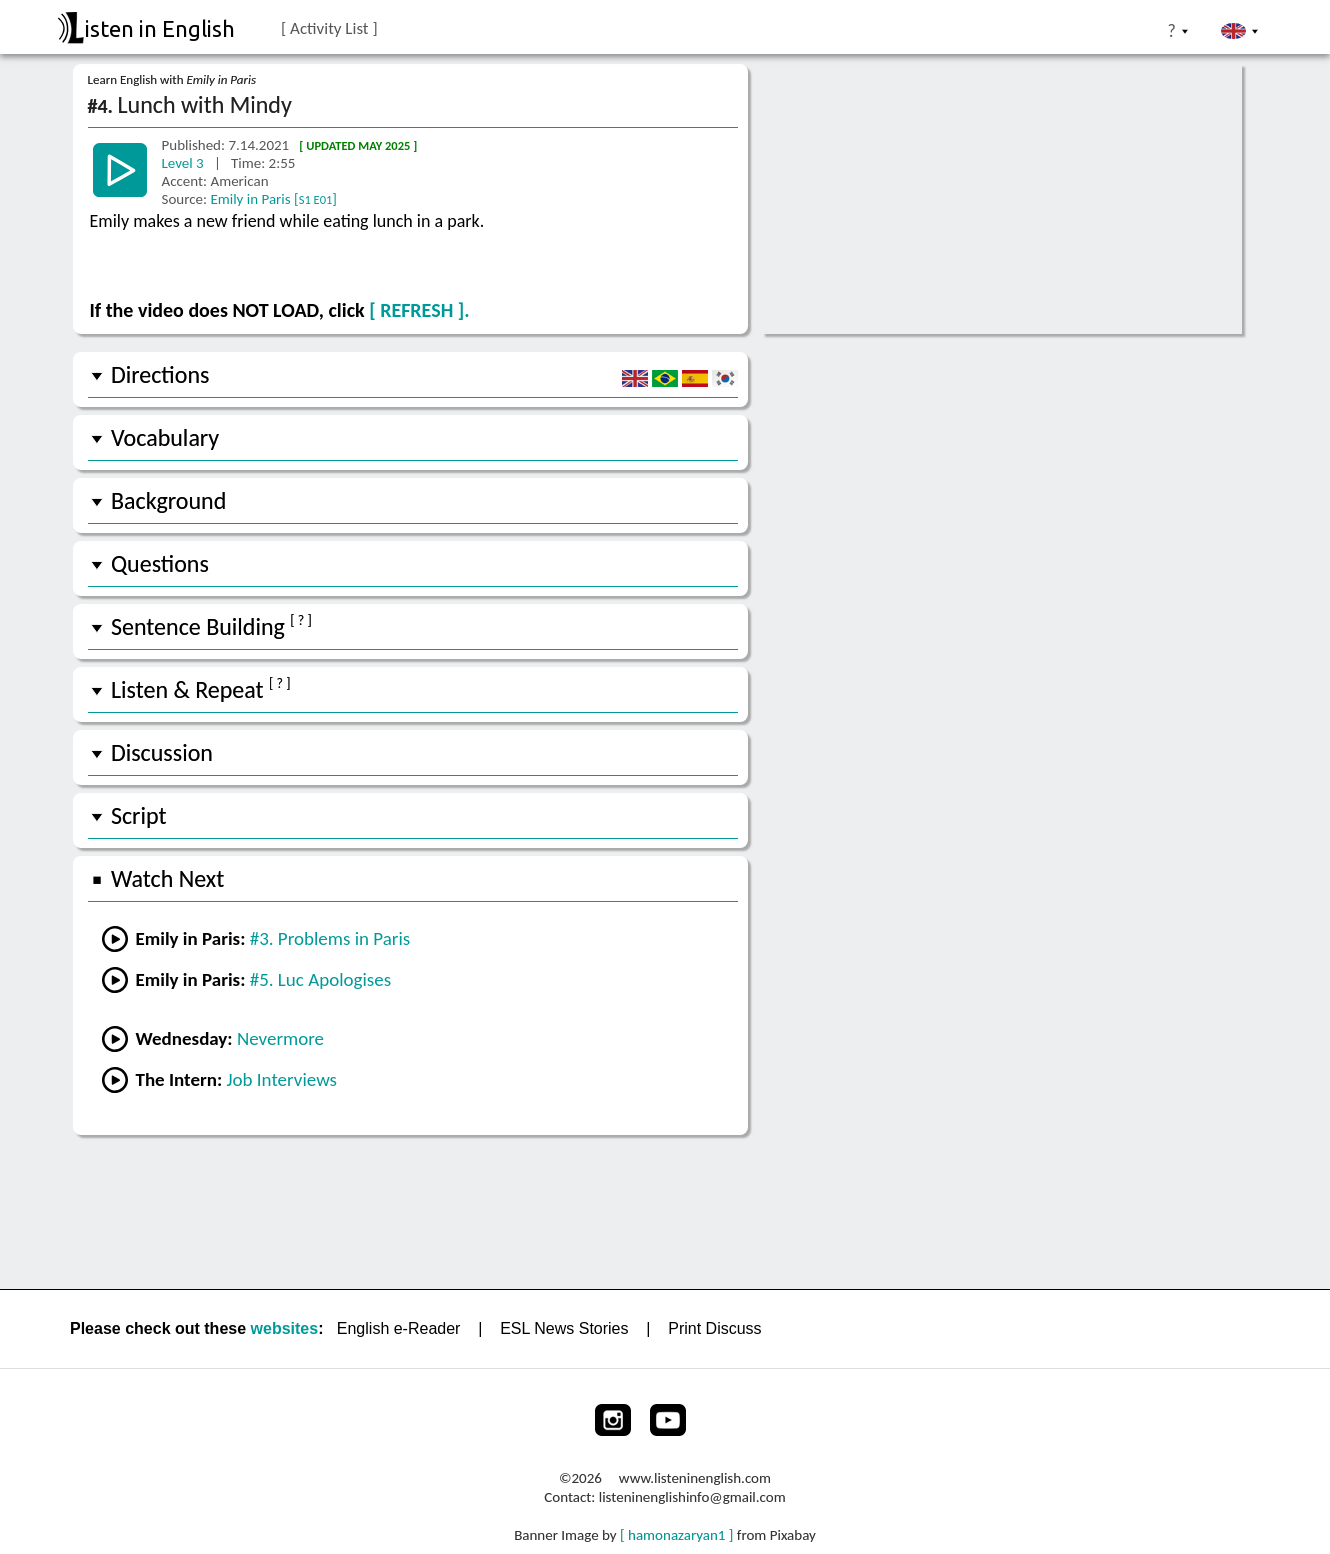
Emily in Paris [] (273, 199)
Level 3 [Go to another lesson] (185, 163)
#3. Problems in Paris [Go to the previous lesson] (330, 938)
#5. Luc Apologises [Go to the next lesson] (320, 979)
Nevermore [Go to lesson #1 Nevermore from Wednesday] (280, 1038)
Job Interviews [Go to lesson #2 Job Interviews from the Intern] (281, 1079)
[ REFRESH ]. (419, 310)
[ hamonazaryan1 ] (676, 1535)
